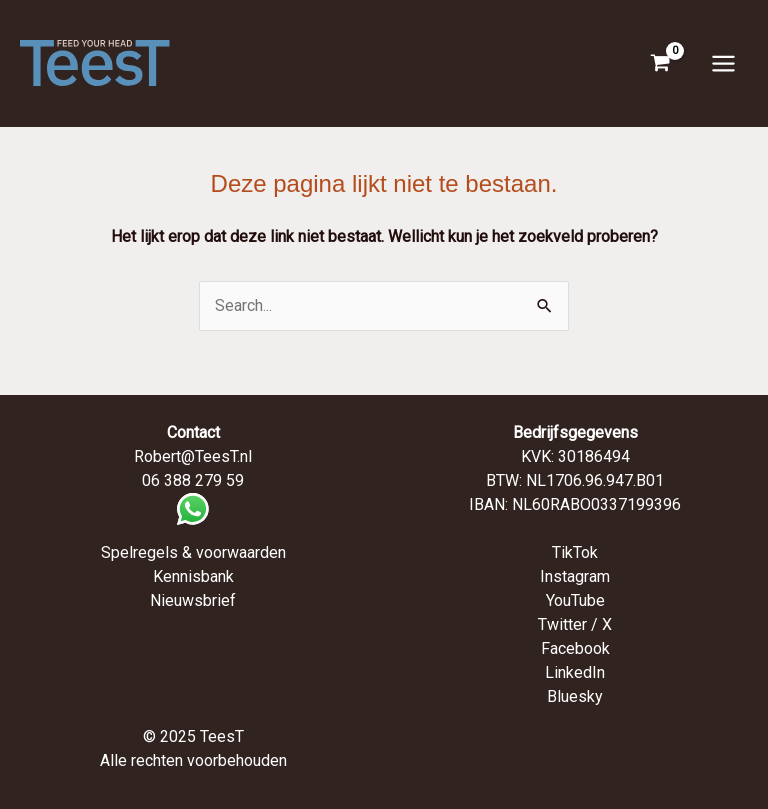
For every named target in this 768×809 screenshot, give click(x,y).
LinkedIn (575, 672)
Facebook (575, 648)
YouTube (575, 600)
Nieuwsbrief (193, 600)
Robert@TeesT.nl (193, 456)
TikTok (575, 552)
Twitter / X (575, 624)
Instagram (575, 576)
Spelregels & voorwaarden (193, 552)
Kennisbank (193, 576)
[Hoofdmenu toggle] (723, 62)
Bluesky (575, 696)
